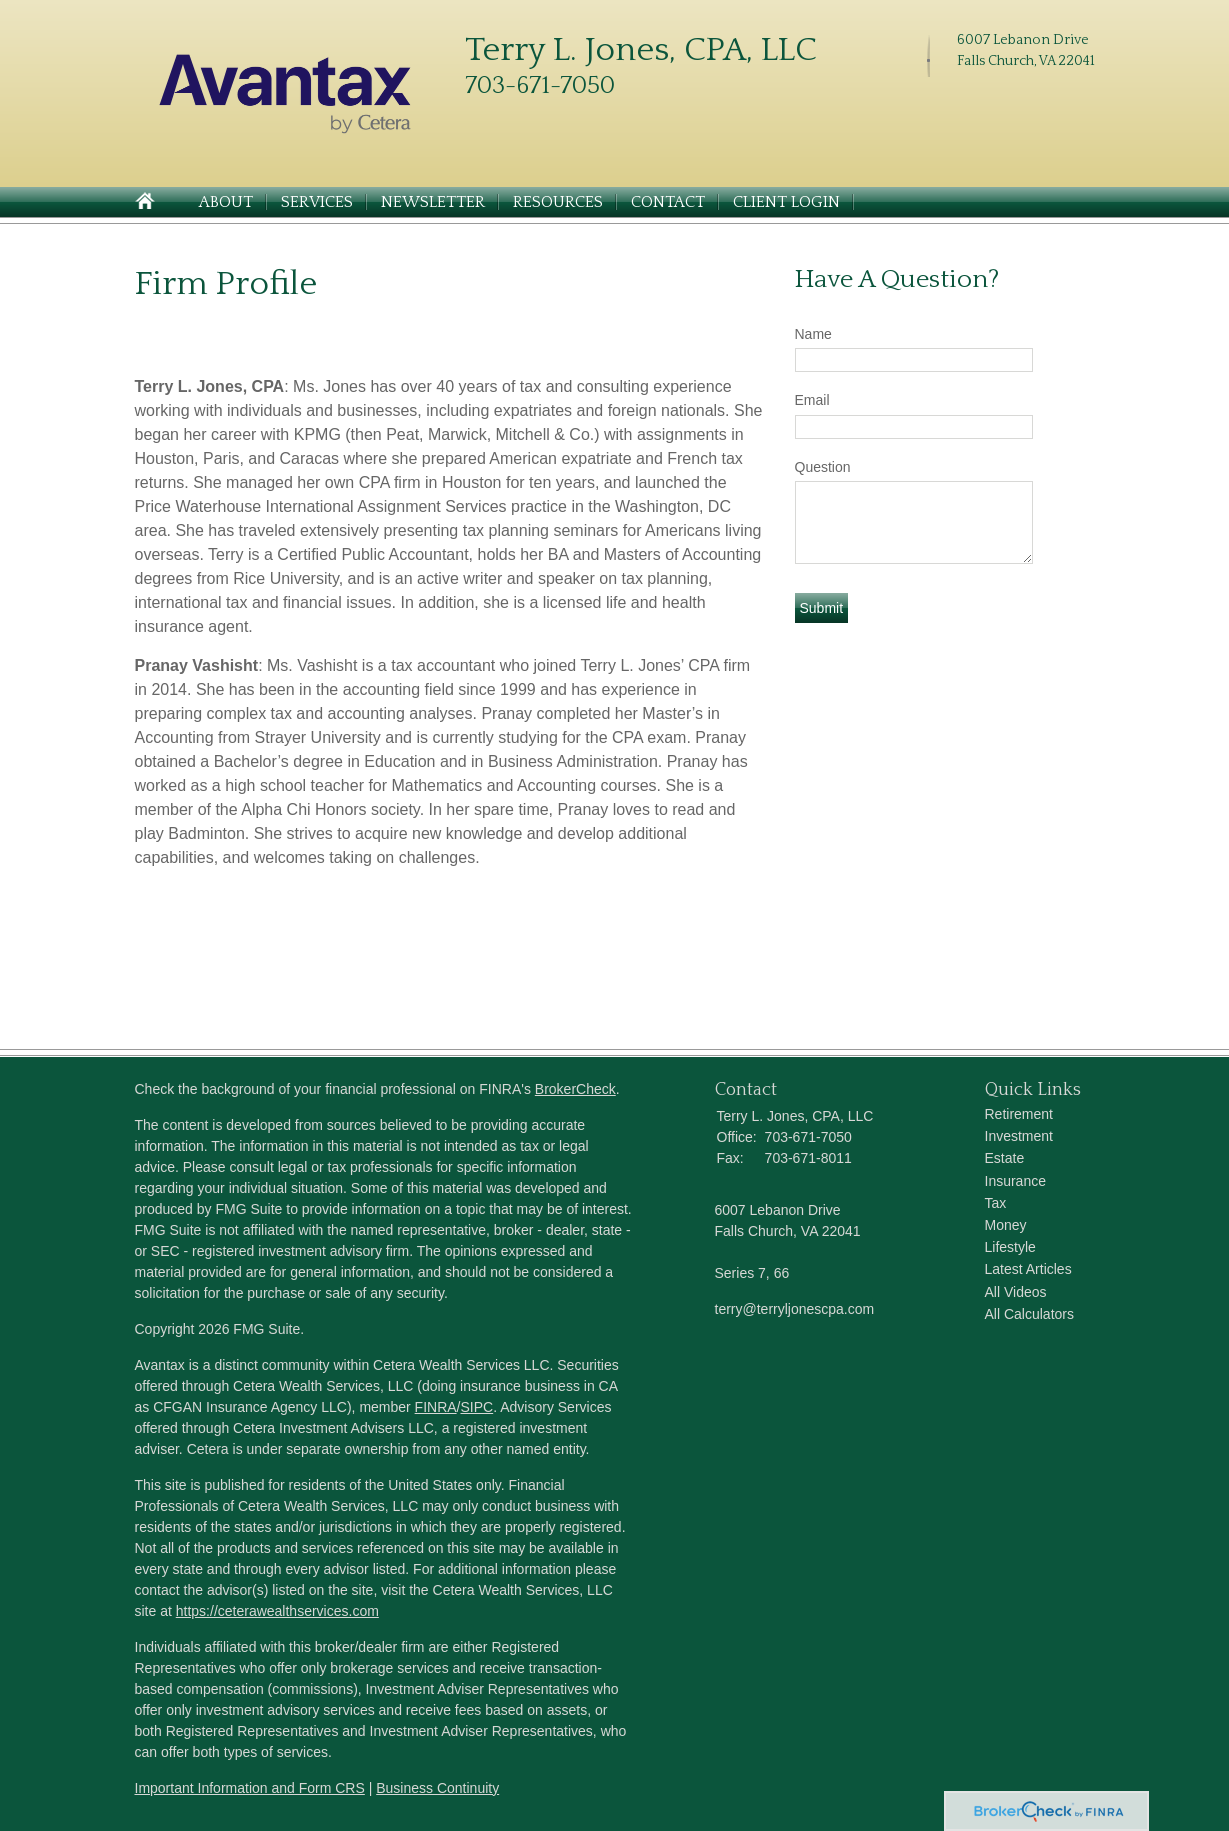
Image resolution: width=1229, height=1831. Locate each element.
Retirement (1019, 1114)
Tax (996, 1203)
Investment (1019, 1136)
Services (317, 202)
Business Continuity (437, 1788)
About (226, 202)
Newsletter (433, 202)
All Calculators (1029, 1314)
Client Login (786, 202)
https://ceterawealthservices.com (277, 1611)
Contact (668, 202)
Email (812, 400)
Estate (1005, 1158)
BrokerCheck (575, 1089)
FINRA (436, 1407)
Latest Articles (1028, 1269)
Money (1006, 1225)
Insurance (1015, 1181)
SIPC (477, 1407)
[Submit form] (822, 608)
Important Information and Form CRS (250, 1788)
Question (823, 467)
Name (813, 334)
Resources (558, 202)
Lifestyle (1010, 1247)
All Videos (1016, 1292)
